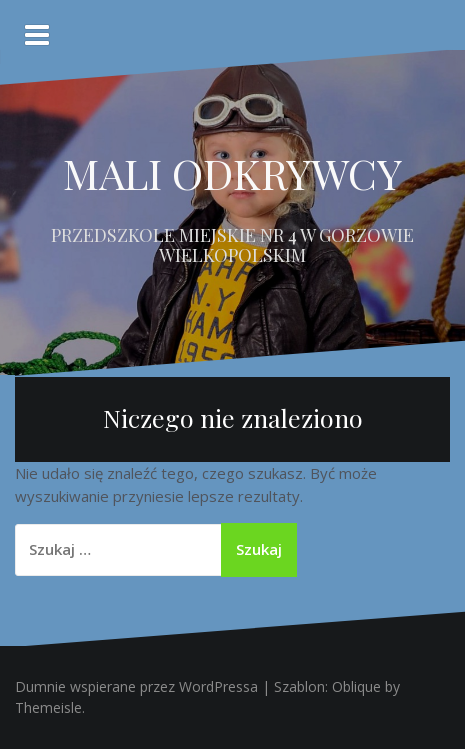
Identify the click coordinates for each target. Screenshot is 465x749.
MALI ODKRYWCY (232, 173)
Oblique (356, 686)
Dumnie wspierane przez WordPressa (136, 686)
